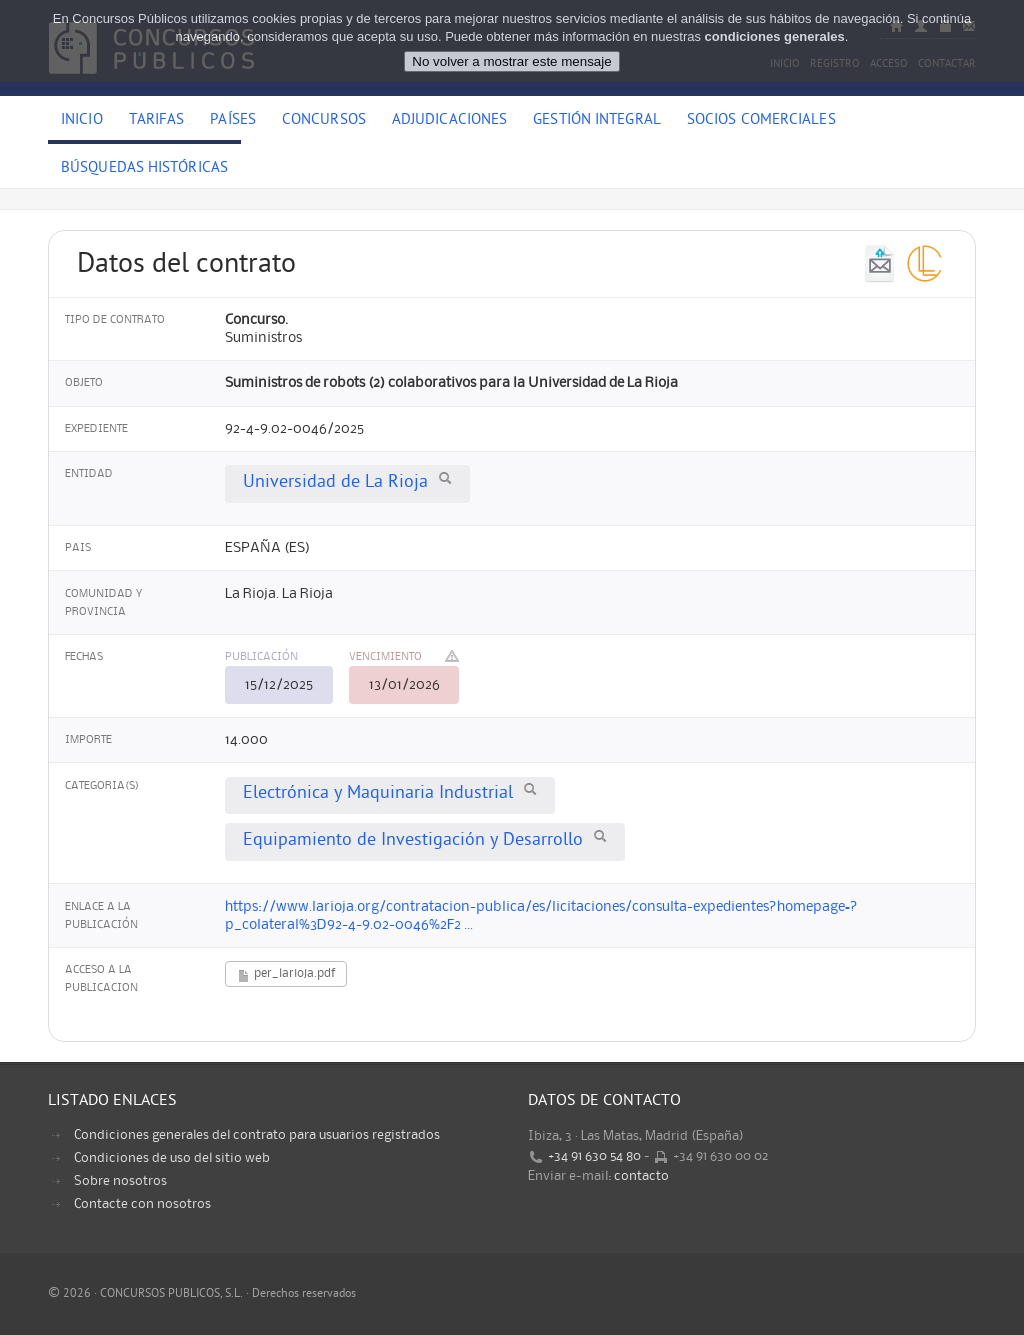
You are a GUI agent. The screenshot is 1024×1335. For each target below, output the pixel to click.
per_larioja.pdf (286, 975)
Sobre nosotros (120, 1181)
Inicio (82, 121)
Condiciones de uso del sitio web (172, 1158)
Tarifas (157, 121)
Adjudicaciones (449, 121)
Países (233, 121)
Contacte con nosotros (142, 1204)
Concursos (324, 121)
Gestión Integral (597, 121)
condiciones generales (775, 36)
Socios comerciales (761, 121)
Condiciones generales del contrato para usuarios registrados (257, 1135)
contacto (641, 1176)
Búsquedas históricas (144, 169)
